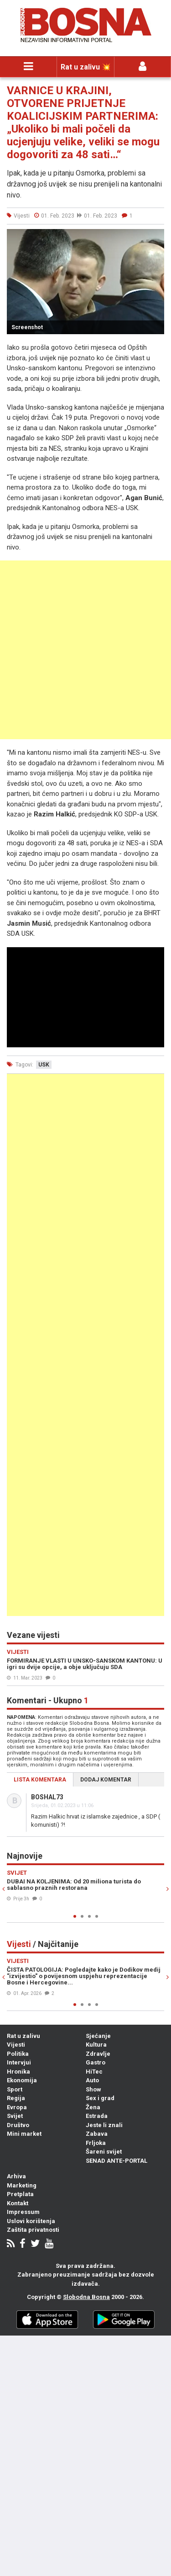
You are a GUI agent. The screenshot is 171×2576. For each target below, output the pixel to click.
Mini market (24, 2133)
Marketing (21, 2185)
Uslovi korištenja (31, 2221)
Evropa (17, 2107)
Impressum (23, 2211)
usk (43, 1064)
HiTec (94, 2071)
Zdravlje (98, 2053)
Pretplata (20, 2194)
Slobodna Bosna (86, 2296)
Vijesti (16, 2044)
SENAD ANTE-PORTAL (116, 2160)
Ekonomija (22, 2080)
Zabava (97, 2133)
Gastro (95, 2062)
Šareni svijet (104, 2151)
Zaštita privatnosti (33, 2229)
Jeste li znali (104, 2125)
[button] (156, 237)
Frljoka (96, 2142)
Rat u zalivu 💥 (86, 67)
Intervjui (19, 2062)
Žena (93, 2107)
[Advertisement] (85, 649)
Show (93, 2089)
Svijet (15, 2115)
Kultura (96, 2044)
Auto (92, 2080)
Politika (18, 2053)
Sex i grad (100, 2098)
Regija (16, 2098)
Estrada (97, 2115)
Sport (14, 2089)
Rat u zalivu (23, 2035)
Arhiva (16, 2176)
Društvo (18, 2125)
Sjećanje (98, 2035)
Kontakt (17, 2203)
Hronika (18, 2071)
